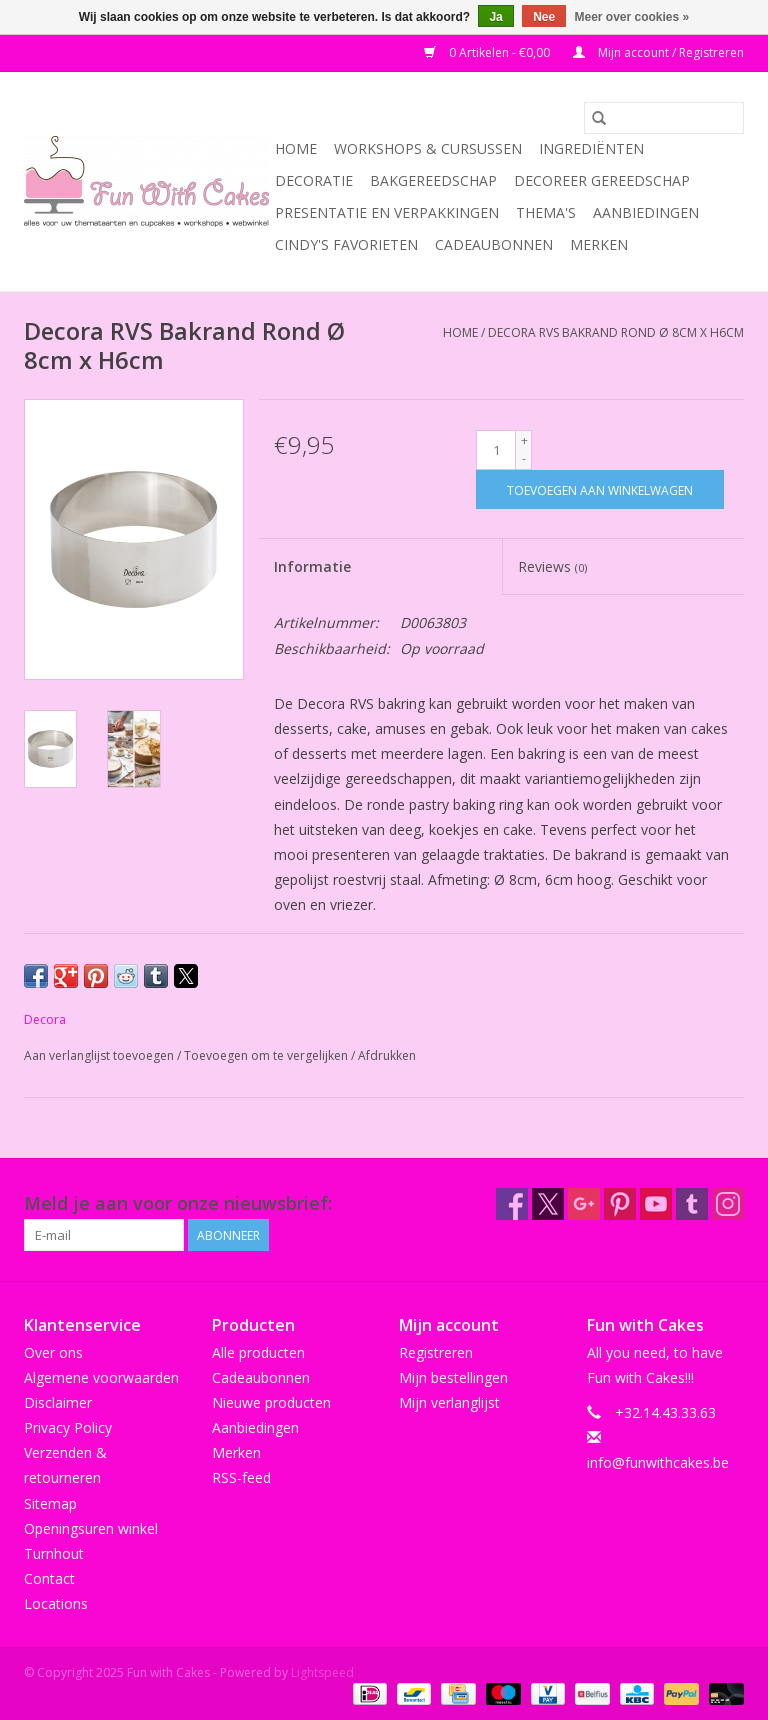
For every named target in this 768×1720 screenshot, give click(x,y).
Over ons (53, 1352)
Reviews (552, 566)
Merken (599, 244)
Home (296, 148)
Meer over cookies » (632, 17)
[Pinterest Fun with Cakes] (620, 1204)
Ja (495, 17)
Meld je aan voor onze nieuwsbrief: (178, 1203)
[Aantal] (496, 450)
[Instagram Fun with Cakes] (728, 1204)
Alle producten (258, 1352)
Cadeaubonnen (494, 244)
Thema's (546, 212)
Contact (49, 1578)
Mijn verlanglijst (449, 1402)
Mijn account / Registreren (658, 52)
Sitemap (50, 1503)
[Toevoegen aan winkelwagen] (600, 489)
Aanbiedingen (646, 212)
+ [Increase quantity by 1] (524, 440)
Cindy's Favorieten (346, 244)
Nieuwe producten (271, 1402)
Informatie (312, 566)
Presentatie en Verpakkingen (387, 212)
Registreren (436, 1352)
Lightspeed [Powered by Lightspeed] (322, 1672)
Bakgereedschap (433, 180)
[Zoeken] (664, 118)
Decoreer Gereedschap (602, 180)
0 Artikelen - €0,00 (488, 52)
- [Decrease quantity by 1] (524, 458)
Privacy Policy (68, 1427)
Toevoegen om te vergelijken (267, 1055)
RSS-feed (241, 1477)
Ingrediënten (591, 148)
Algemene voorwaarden (101, 1377)
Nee (544, 17)
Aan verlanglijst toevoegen (100, 1055)
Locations (56, 1603)
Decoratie (314, 180)
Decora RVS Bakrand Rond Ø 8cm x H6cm (616, 332)
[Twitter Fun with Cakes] (548, 1204)
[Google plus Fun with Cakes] (584, 1204)
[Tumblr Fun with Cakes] (692, 1204)
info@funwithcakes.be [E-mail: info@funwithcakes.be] (658, 1462)
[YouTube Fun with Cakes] (656, 1204)
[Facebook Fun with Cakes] (512, 1204)
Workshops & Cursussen (428, 148)
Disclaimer (58, 1402)
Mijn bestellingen (453, 1377)
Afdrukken (387, 1055)
